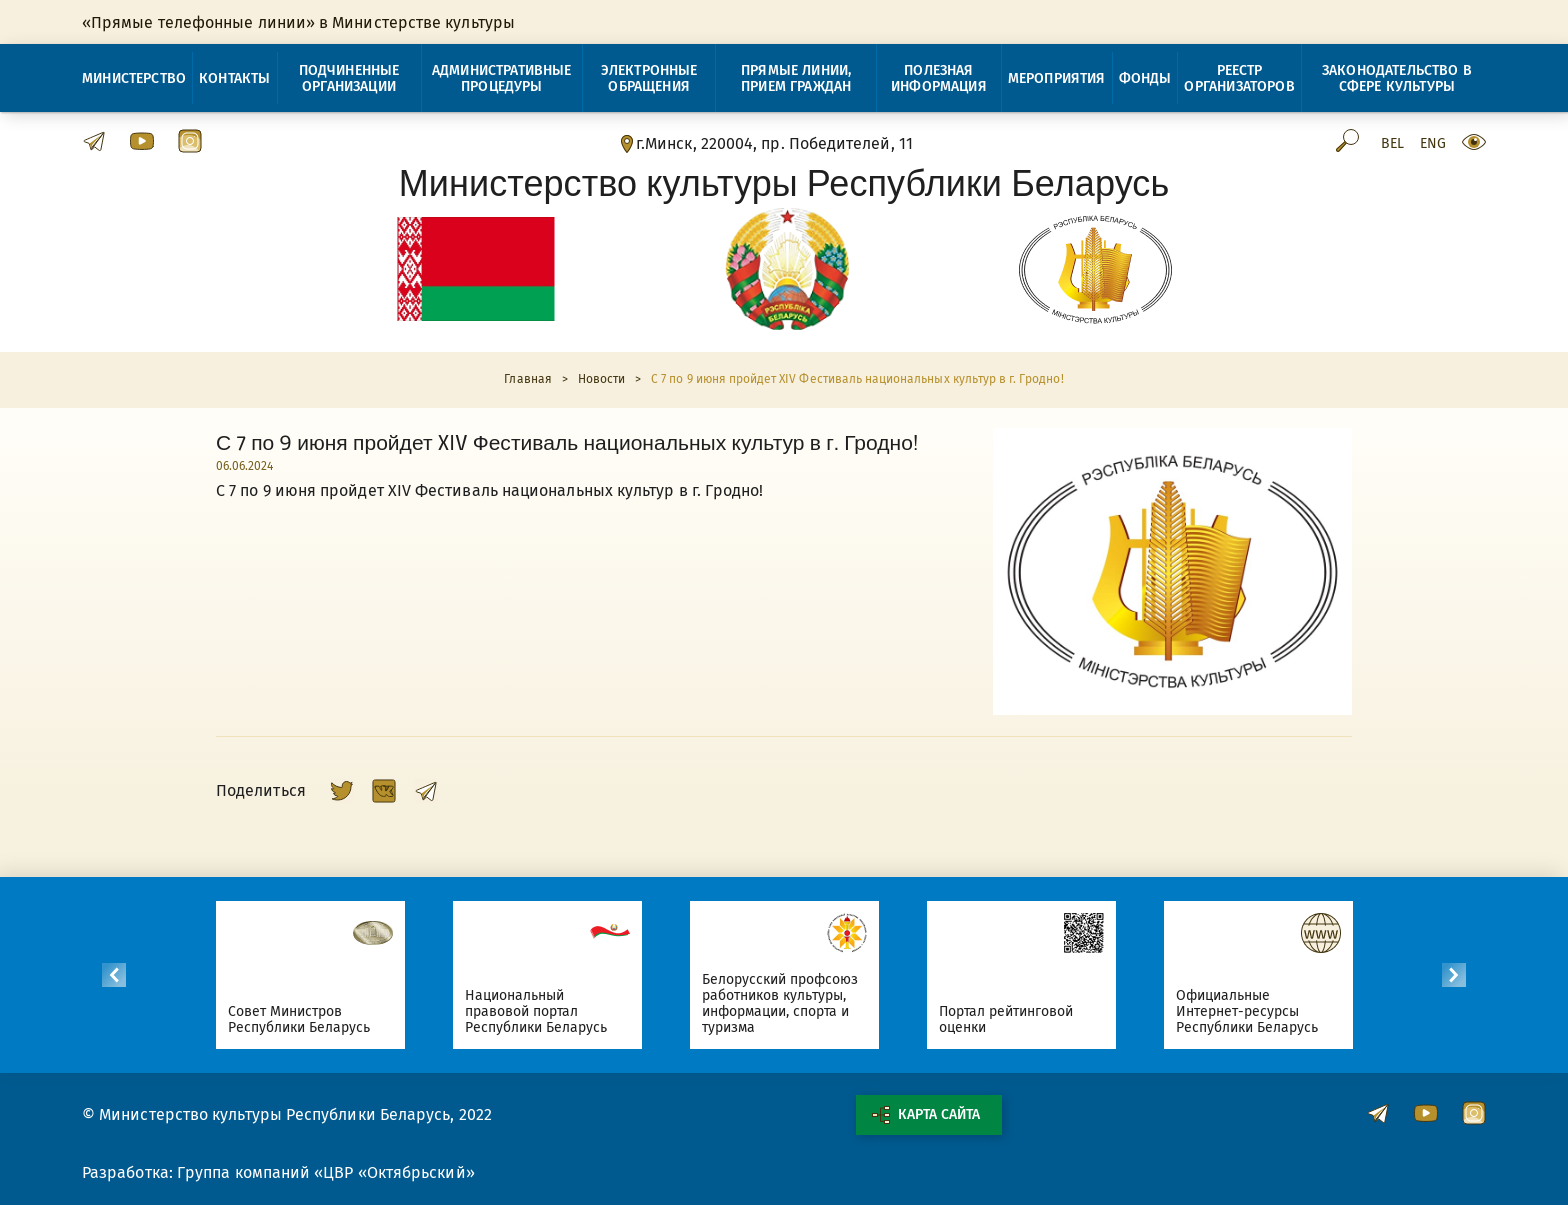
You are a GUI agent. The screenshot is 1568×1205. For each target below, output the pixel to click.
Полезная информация (939, 78)
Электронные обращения (649, 78)
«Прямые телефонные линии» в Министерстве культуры (298, 22)
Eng (1433, 144)
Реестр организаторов (1239, 78)
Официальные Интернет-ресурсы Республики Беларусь (1257, 1011)
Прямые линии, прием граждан (796, 78)
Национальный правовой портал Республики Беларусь (546, 1011)
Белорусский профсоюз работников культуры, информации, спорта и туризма (790, 1003)
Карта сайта (926, 1115)
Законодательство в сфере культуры (1397, 78)
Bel (1392, 144)
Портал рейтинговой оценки (1016, 1019)
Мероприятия (1057, 78)
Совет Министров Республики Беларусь (309, 1019)
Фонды (1145, 78)
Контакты (234, 78)
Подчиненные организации (349, 78)
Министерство (134, 78)
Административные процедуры (502, 78)
